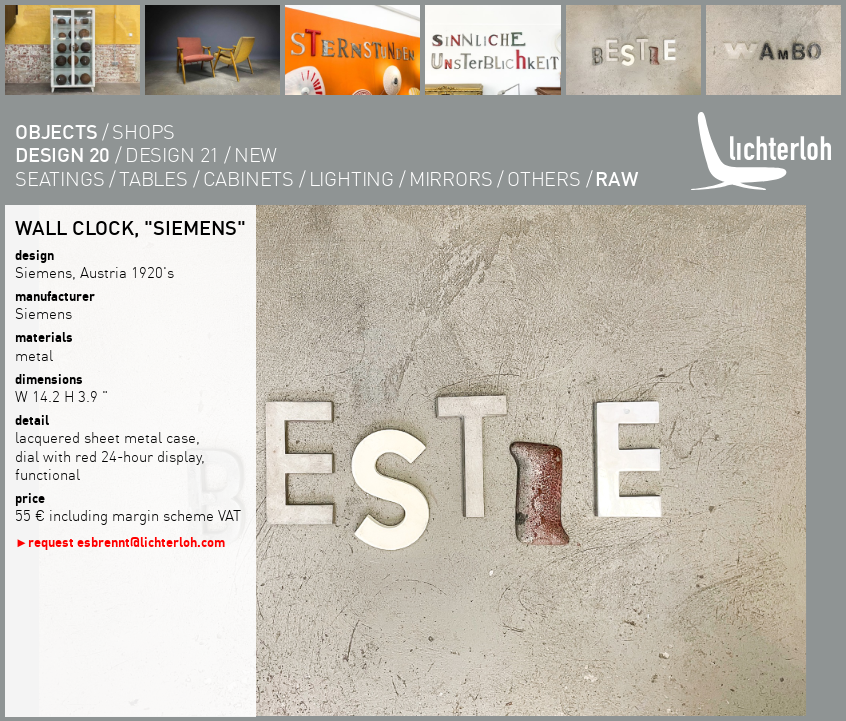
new (255, 154)
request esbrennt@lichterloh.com (126, 541)
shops (143, 131)
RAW (616, 178)
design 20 (62, 154)
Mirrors (451, 178)
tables (153, 178)
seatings (59, 178)
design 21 (172, 154)
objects (56, 131)
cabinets (248, 178)
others (544, 178)
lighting (351, 178)
